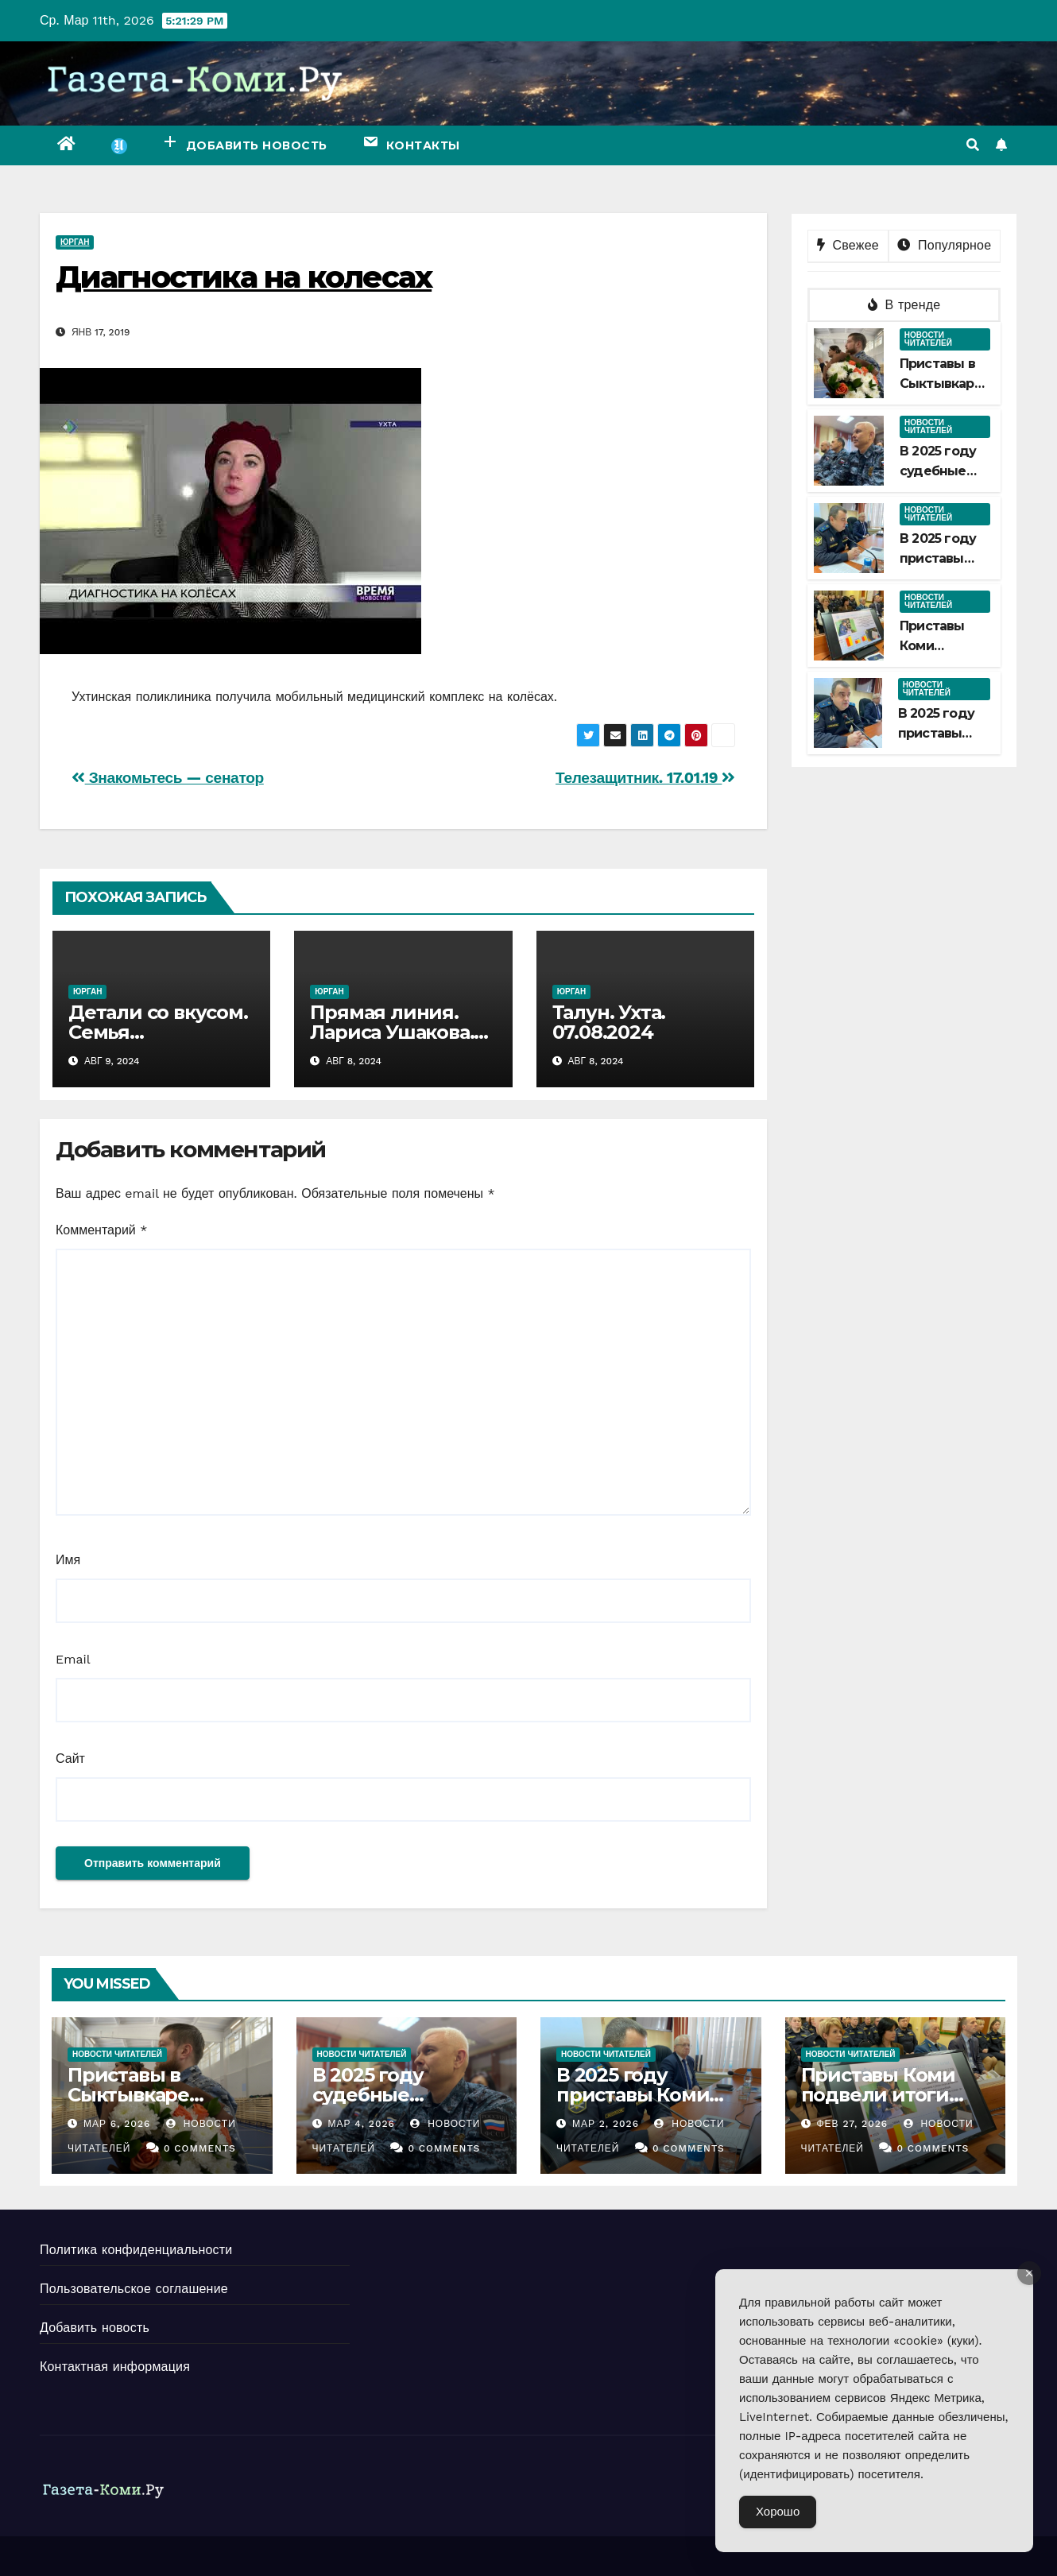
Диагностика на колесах (244, 277)
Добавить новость (94, 2327)
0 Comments (200, 2148)
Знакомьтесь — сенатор (168, 778)
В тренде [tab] (904, 304)
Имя (68, 1559)
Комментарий (101, 1230)
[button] (972, 145)
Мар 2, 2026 (605, 2123)
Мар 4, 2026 (360, 2123)
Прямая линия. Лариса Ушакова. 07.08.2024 (392, 1032)
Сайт (70, 1758)
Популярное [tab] (944, 245)
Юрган (74, 242)
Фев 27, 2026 (852, 2123)
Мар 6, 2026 (116, 2123)
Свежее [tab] (848, 245)
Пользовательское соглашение (134, 2288)
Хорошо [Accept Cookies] (778, 2511)
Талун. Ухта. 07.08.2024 (609, 1022)
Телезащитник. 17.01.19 (645, 778)
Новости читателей (928, 339)
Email (73, 1659)
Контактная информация (115, 2366)
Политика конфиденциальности (136, 2249)
